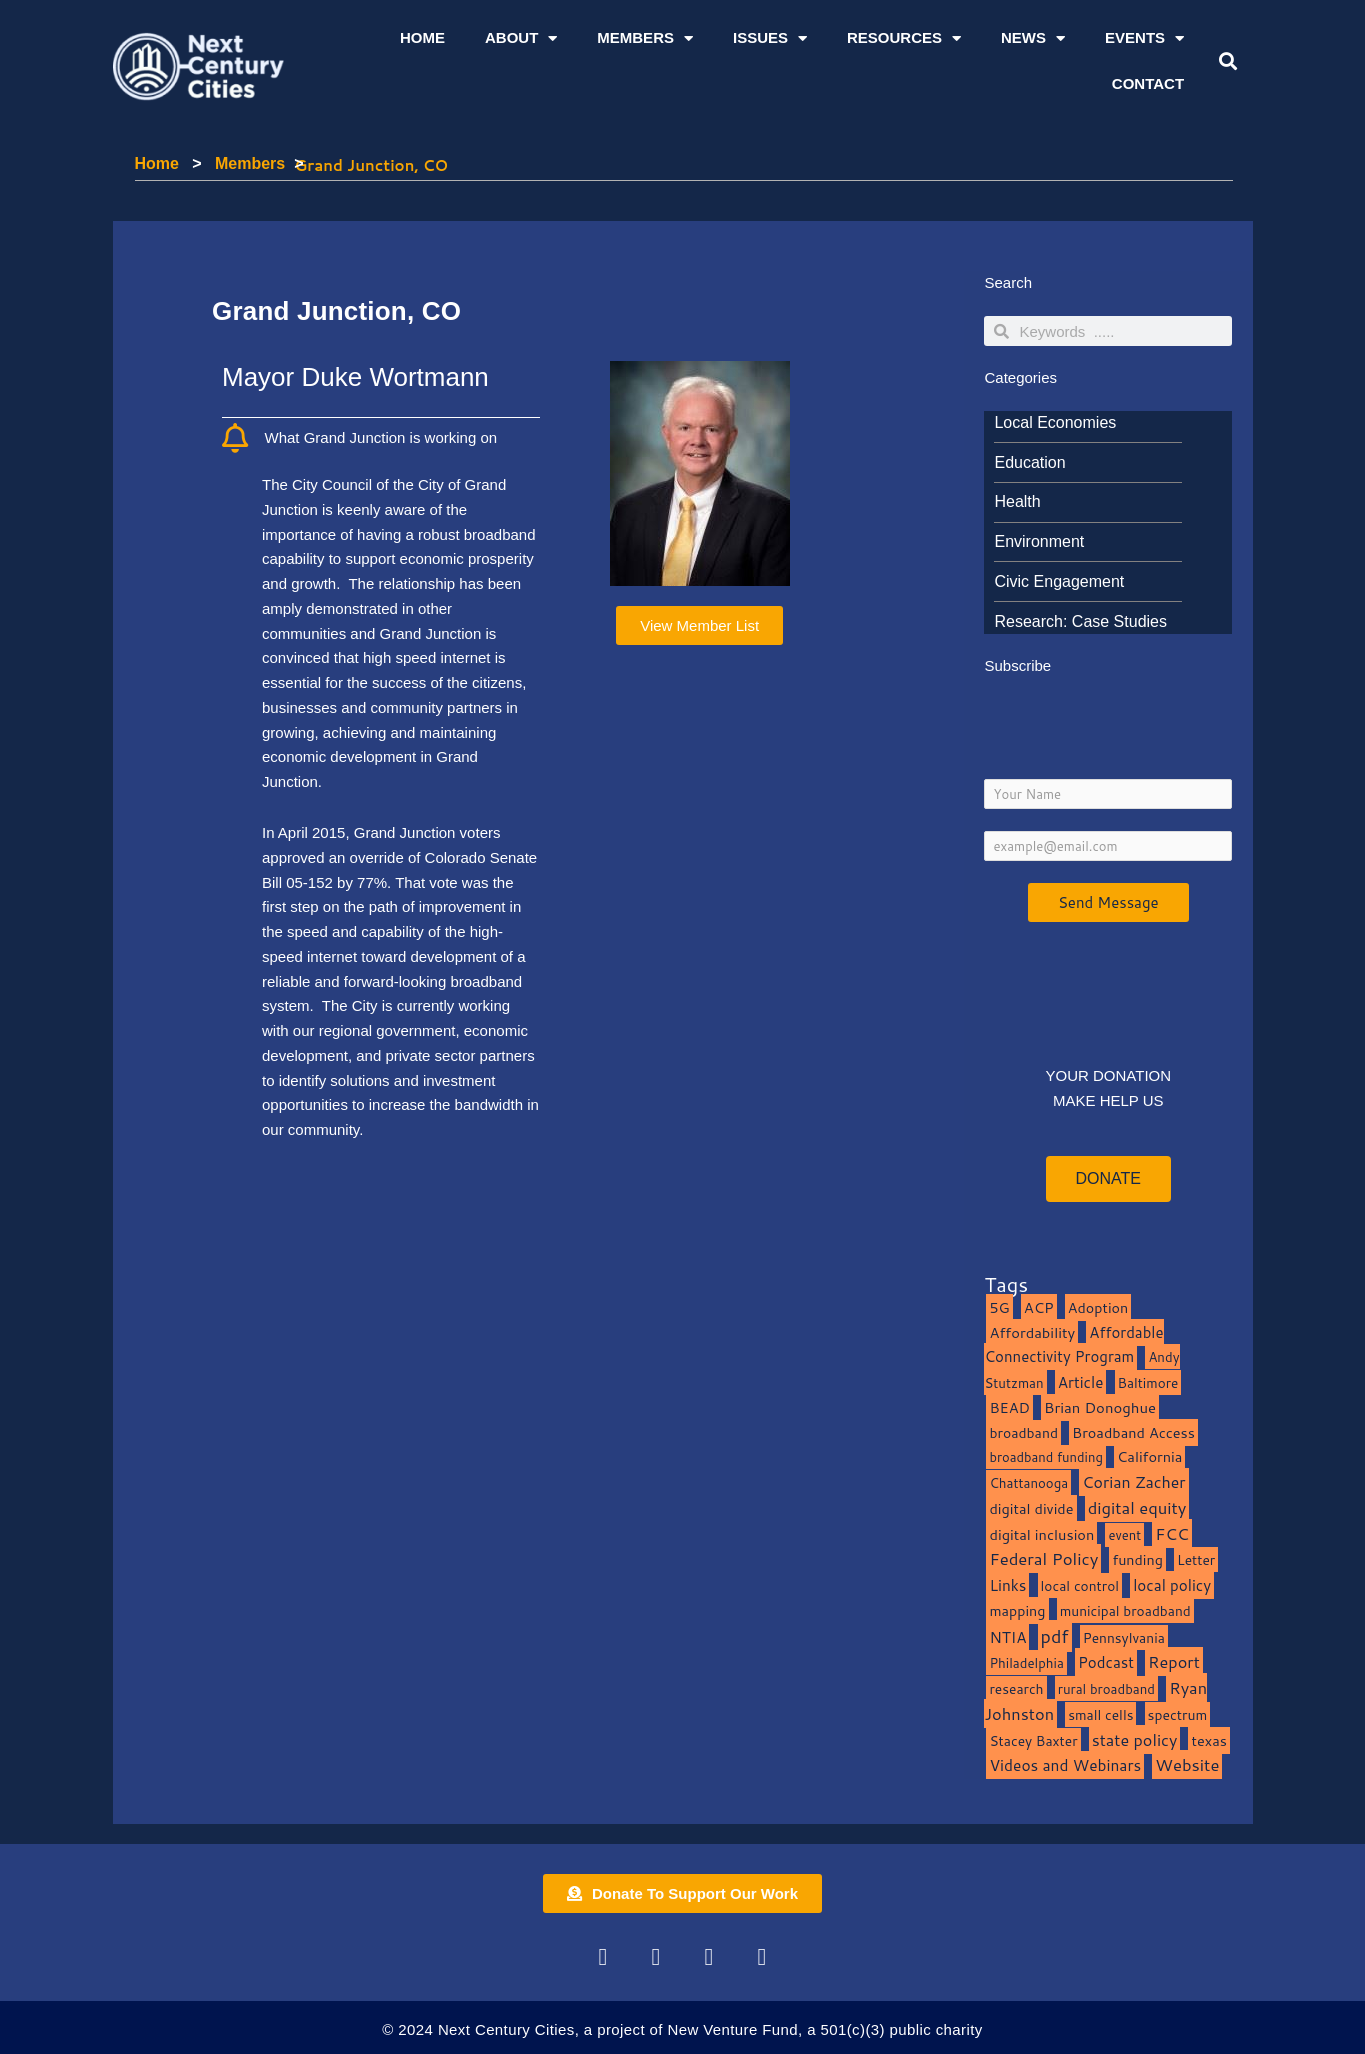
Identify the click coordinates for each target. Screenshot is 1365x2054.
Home (422, 37)
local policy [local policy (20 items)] (1172, 1585)
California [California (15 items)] (1149, 1456)
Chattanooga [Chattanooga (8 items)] (1028, 1482)
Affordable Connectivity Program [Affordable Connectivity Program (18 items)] (1073, 1345)
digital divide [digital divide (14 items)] (1031, 1508)
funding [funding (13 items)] (1137, 1559)
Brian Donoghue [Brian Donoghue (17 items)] (1100, 1407)
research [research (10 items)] (1016, 1688)
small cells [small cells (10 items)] (1100, 1714)
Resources (904, 38)
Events (1144, 38)
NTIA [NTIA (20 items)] (1007, 1637)
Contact (1148, 83)
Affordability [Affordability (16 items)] (1032, 1332)
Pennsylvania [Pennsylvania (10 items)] (1124, 1637)
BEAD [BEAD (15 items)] (1009, 1407)
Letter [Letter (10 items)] (1196, 1559)
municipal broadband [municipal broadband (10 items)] (1125, 1610)
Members (645, 38)
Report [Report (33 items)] (1174, 1661)
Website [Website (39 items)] (1187, 1764)
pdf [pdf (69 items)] (1055, 1636)
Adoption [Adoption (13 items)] (1098, 1307)
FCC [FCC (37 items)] (1172, 1533)
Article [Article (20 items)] (1081, 1382)
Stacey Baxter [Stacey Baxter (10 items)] (1033, 1740)
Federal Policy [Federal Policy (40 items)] (1043, 1558)
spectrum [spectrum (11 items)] (1178, 1714)
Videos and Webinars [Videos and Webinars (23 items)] (1065, 1765)
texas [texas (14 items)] (1208, 1740)
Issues (770, 38)
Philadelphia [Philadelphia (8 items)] (1026, 1662)
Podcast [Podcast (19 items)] (1106, 1662)
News (1033, 38)
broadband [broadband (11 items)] (1023, 1432)
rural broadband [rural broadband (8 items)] (1106, 1688)
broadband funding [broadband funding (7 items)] (1045, 1457)
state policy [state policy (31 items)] (1135, 1739)
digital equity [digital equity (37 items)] (1137, 1507)
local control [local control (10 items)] (1080, 1585)
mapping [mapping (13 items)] (1017, 1610)
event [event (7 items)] (1124, 1535)
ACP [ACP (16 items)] (1039, 1307)
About (521, 38)
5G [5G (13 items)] (999, 1307)
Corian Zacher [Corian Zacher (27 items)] (1133, 1482)
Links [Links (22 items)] (1007, 1585)
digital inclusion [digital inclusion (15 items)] (1041, 1534)
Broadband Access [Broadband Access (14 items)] (1133, 1432)
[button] (1228, 61)
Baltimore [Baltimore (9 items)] (1148, 1382)
